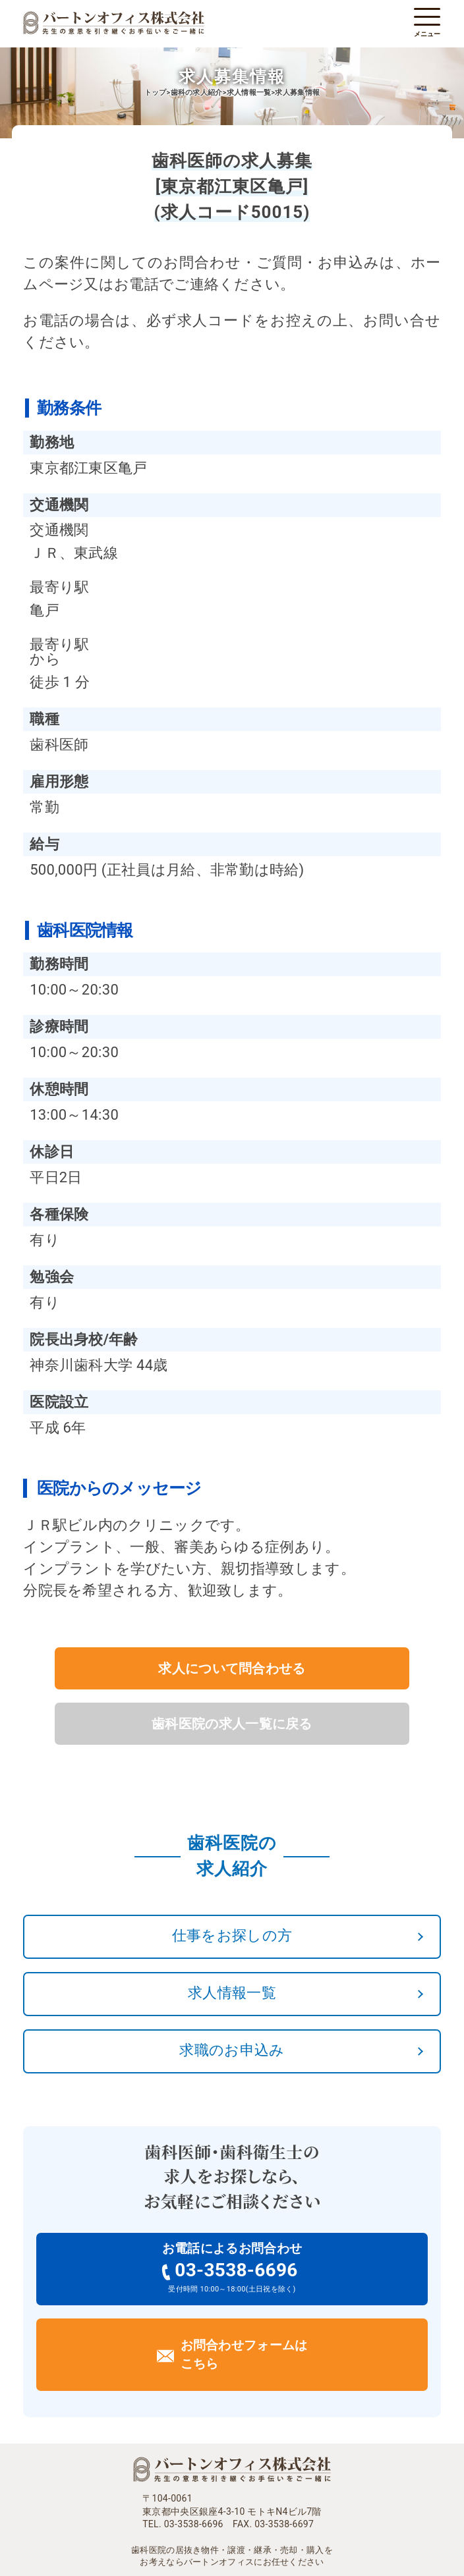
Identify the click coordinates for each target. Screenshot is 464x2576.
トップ (155, 92)
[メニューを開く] (427, 17)
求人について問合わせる (231, 1668)
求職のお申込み (231, 2050)
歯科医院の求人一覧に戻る (232, 1724)
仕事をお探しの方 (232, 1935)
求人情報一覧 (232, 1993)
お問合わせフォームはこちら (244, 2355)
